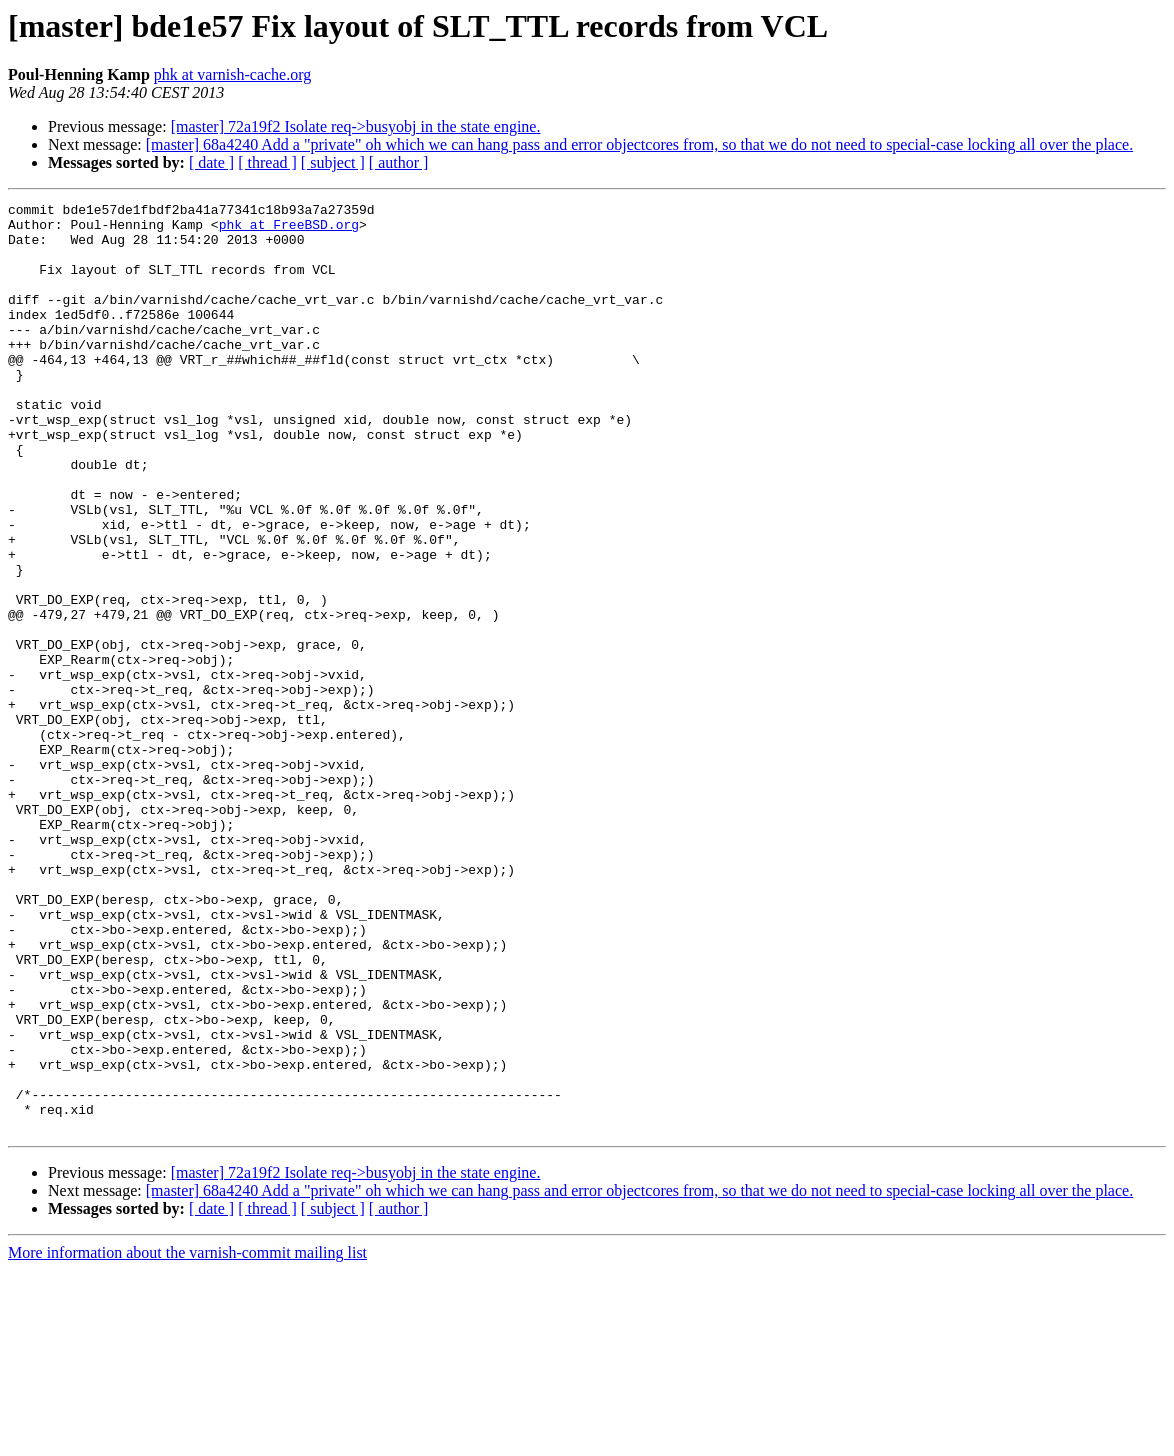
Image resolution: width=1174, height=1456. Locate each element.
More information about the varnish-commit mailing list (187, 1438)
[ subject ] (333, 162)
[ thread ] (267, 162)
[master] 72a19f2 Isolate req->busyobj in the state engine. (356, 126)
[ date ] (211, 162)
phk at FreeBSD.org (289, 230)
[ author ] (399, 162)
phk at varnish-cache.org (232, 74)
